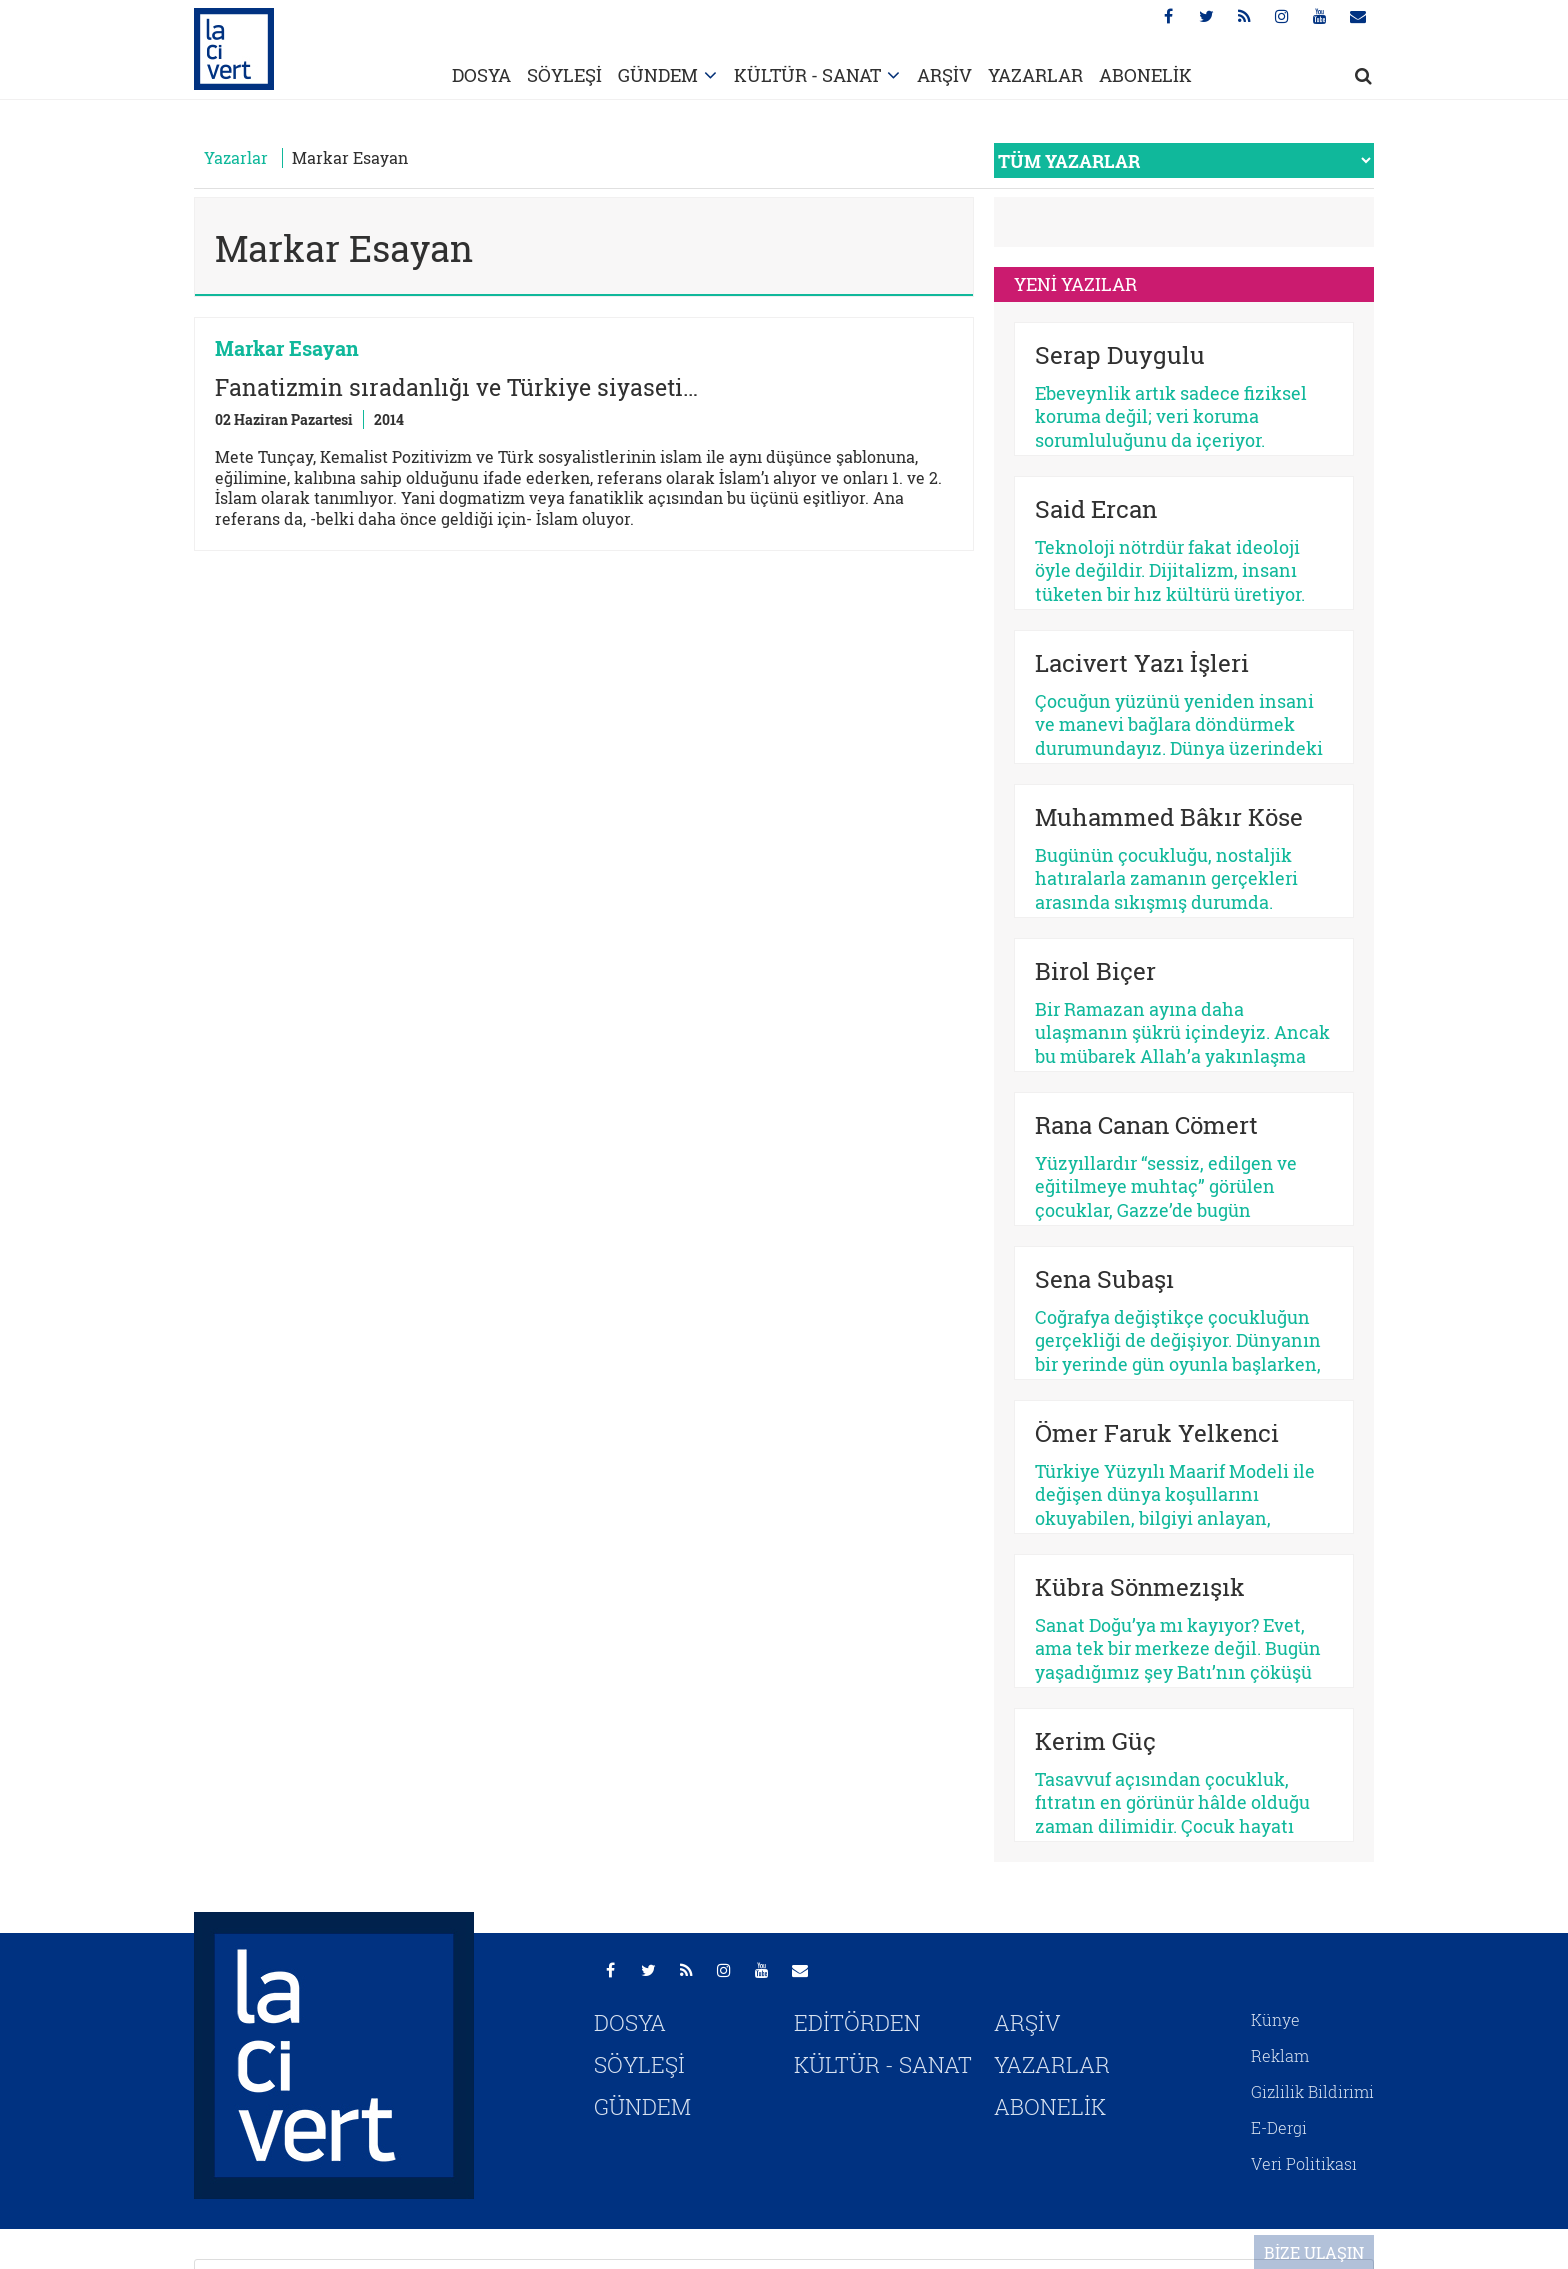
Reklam (1280, 2055)
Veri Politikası (1304, 2163)
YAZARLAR (1035, 75)
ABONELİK (1145, 75)
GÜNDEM (658, 75)
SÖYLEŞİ (564, 75)
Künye (1275, 2019)
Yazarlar (236, 157)
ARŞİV (944, 75)
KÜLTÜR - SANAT (807, 75)
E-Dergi (1279, 2127)
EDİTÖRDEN (857, 2022)
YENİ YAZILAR (1075, 284)
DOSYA (481, 75)
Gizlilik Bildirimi (1312, 2091)
